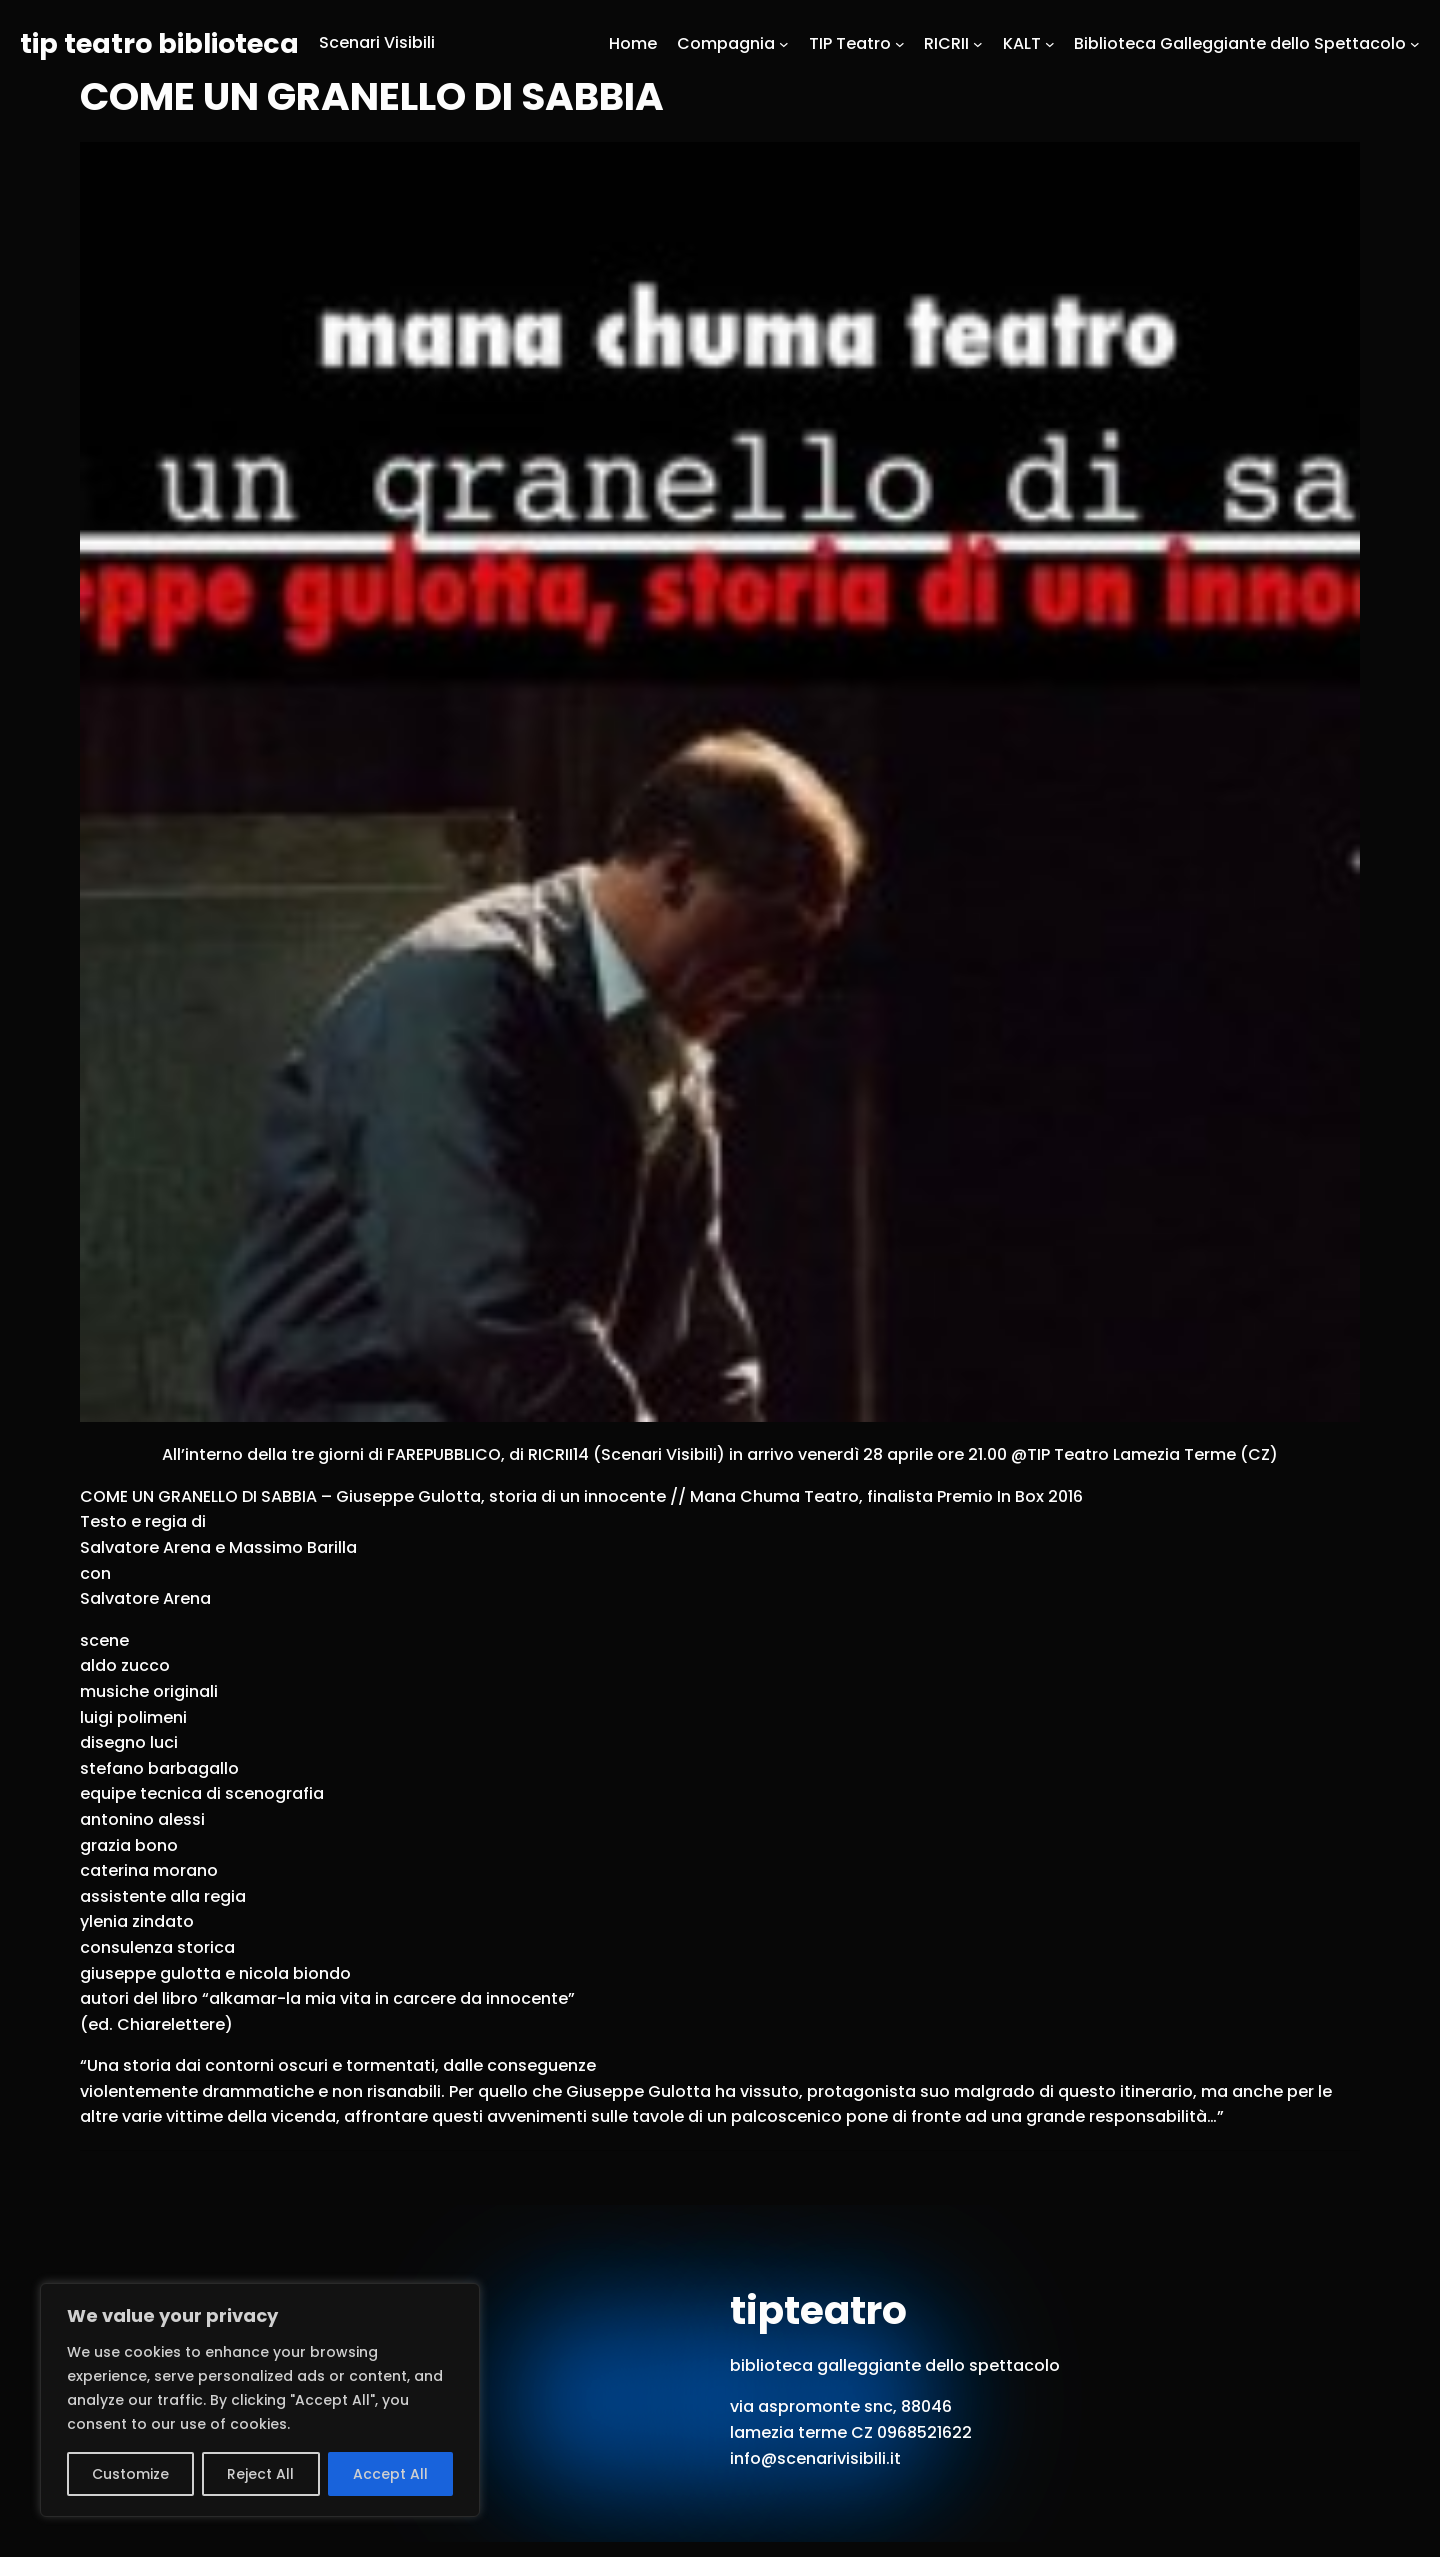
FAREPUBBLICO (444, 1454)
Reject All (260, 2474)
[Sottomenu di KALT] (1050, 43)
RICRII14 (558, 1454)
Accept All (390, 2474)
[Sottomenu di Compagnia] (784, 43)
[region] (260, 2400)
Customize (130, 2474)
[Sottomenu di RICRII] (978, 43)
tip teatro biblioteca (159, 43)
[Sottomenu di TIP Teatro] (900, 43)
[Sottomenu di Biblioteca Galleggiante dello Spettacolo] (1415, 43)
